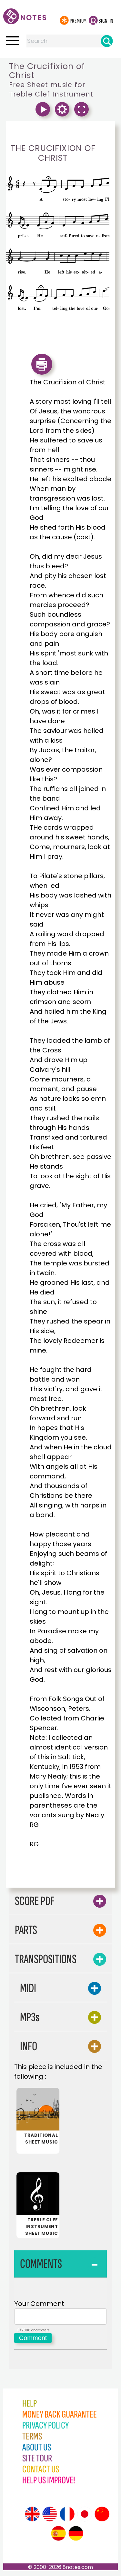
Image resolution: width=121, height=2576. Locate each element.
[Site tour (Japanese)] (84, 2516)
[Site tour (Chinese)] (102, 2516)
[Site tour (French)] (67, 2516)
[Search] (107, 41)
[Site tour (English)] (32, 2516)
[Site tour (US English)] (50, 2516)
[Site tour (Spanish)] (58, 2535)
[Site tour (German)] (76, 2535)
